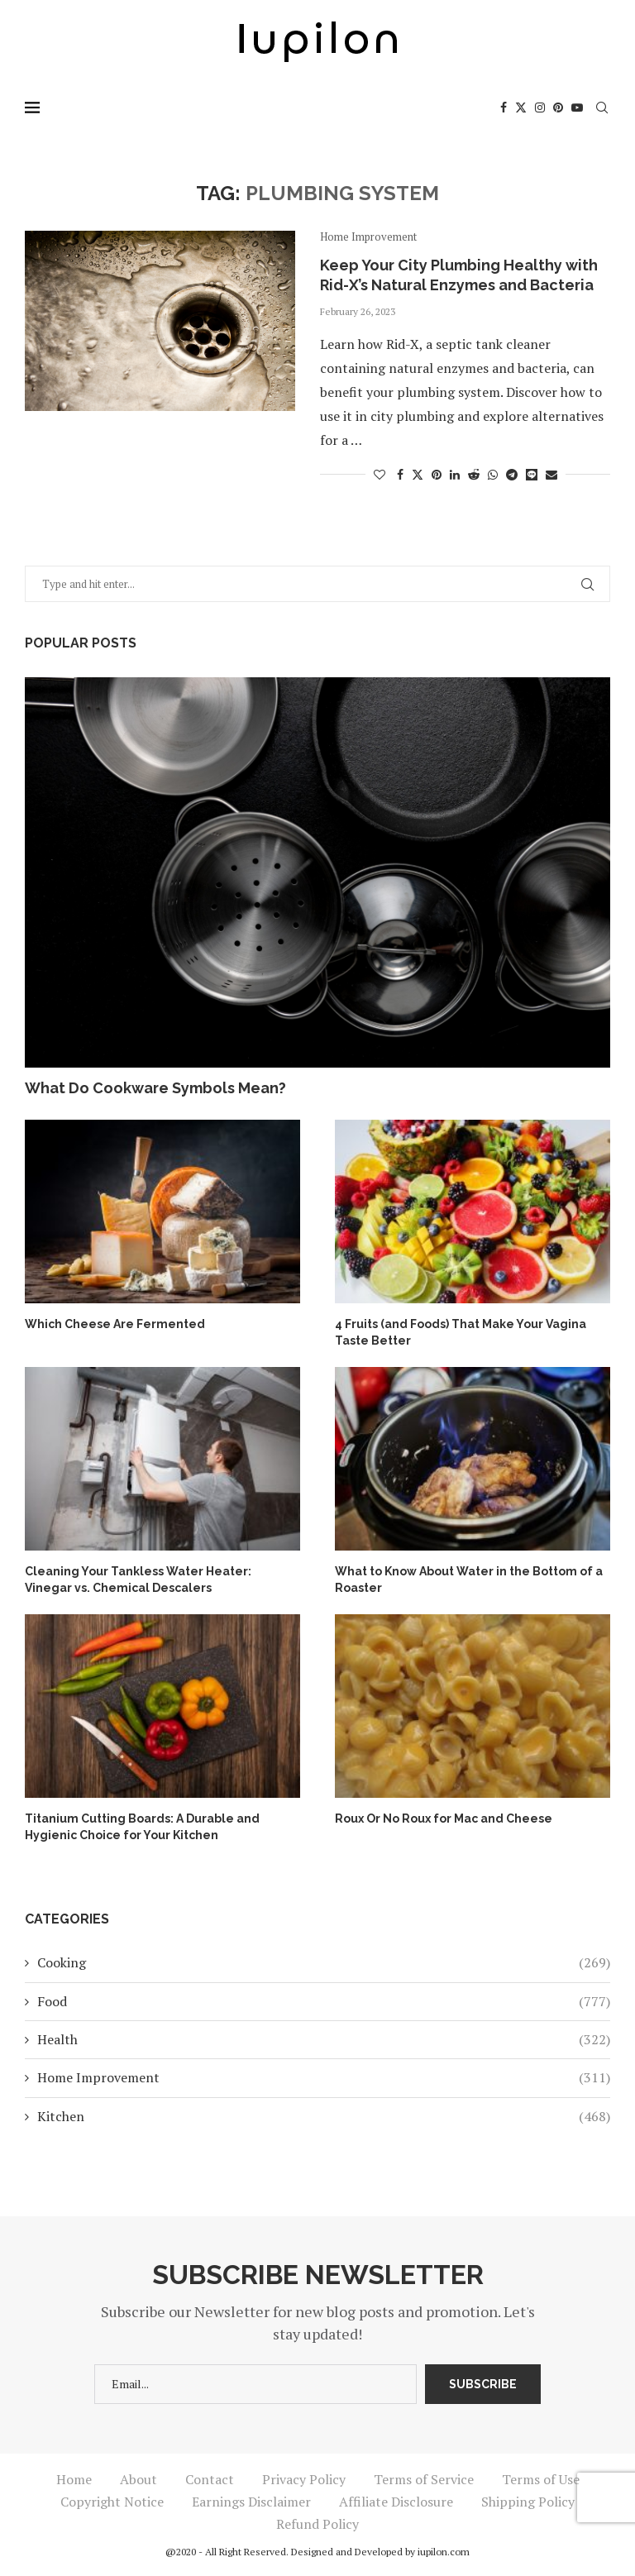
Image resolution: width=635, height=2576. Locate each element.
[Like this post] (379, 474)
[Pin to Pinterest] (437, 474)
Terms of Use (541, 2479)
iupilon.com (444, 2551)
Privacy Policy (304, 2479)
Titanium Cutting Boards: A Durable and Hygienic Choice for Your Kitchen (142, 1827)
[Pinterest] (558, 107)
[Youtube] (577, 107)
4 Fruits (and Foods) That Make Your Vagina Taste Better (460, 1332)
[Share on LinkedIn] (455, 474)
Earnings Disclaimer (251, 2501)
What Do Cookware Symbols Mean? (155, 1088)
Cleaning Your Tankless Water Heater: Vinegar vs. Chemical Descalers (138, 1579)
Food (323, 2001)
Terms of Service (424, 2479)
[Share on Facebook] (400, 474)
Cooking (323, 1962)
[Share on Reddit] (474, 474)
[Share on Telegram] (512, 474)
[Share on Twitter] (417, 474)
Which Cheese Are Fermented (115, 1324)
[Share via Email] (551, 474)
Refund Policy (317, 2524)
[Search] (602, 107)
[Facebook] (503, 107)
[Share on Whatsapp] (493, 474)
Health (323, 2039)
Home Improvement (323, 2077)
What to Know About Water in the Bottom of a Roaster (469, 1579)
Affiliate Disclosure (396, 2501)
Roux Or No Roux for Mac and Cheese (443, 1818)
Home (74, 2479)
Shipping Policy (528, 2501)
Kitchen (323, 2116)
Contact (209, 2479)
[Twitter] (521, 107)
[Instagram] (540, 107)
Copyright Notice (112, 2501)
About (138, 2479)
